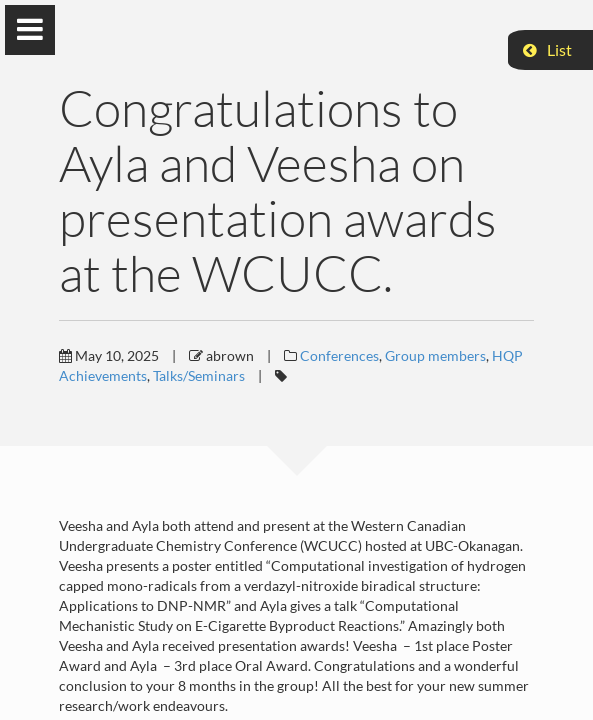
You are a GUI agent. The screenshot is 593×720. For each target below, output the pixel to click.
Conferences (339, 355)
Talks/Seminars (199, 375)
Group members (435, 355)
